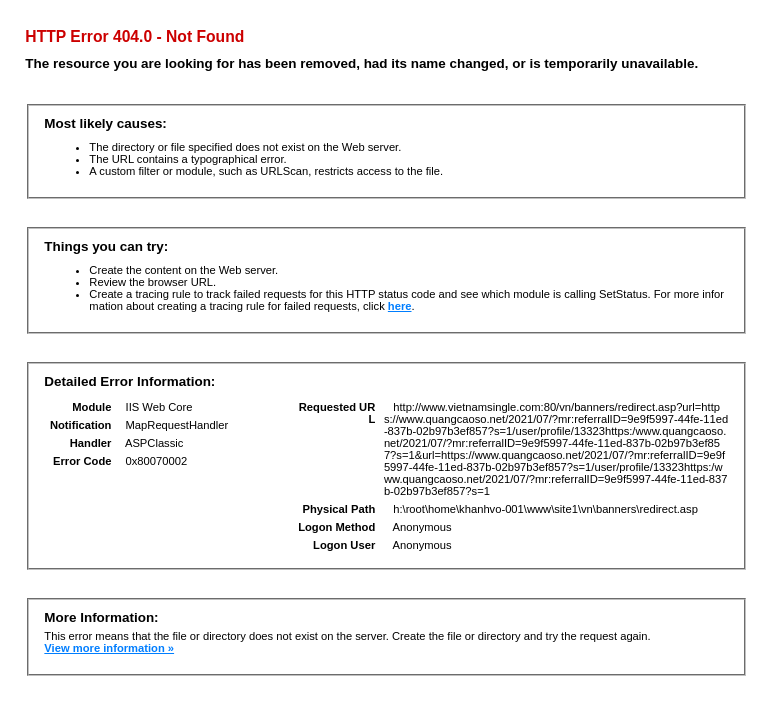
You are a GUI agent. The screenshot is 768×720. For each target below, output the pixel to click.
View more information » (109, 648)
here (400, 306)
